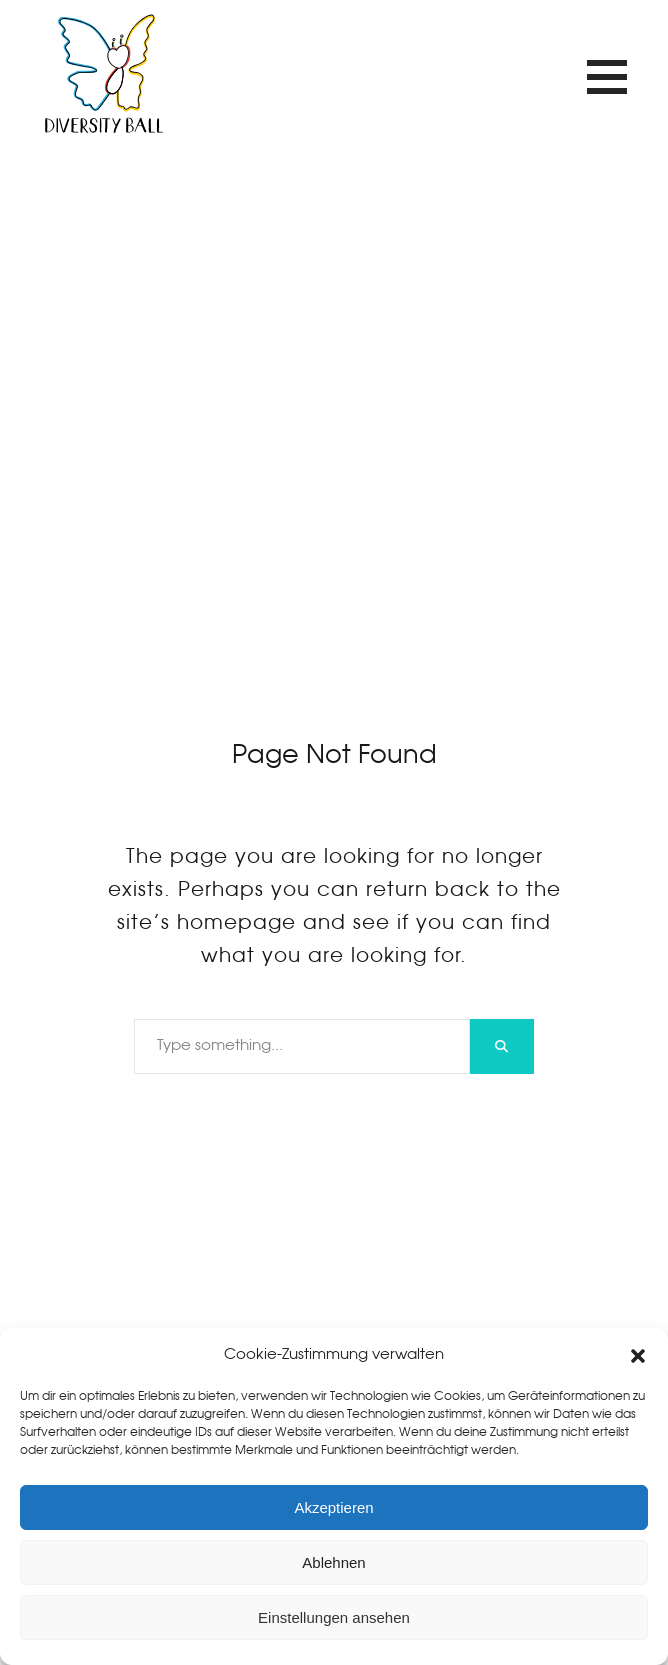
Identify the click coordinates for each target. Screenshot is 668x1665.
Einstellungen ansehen (334, 1617)
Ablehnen (333, 1562)
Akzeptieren (333, 1507)
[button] (638, 1356)
